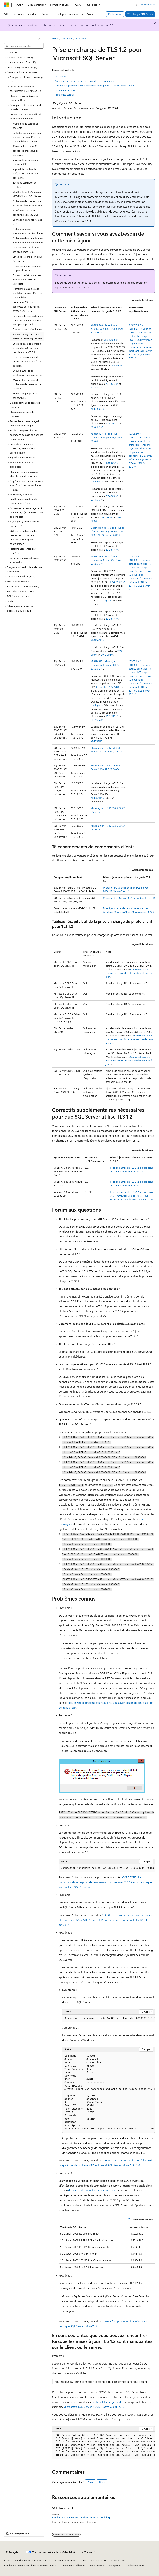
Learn (55, 38)
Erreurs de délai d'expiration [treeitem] (27, 329)
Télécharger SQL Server (140, 14)
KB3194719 (96, 640)
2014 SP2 (110, 383)
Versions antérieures (65, 2560)
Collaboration (98, 2560)
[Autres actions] (152, 38)
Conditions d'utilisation (73, 2565)
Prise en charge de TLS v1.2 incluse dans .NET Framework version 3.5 (131, 1183)
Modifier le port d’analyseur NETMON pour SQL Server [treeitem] (27, 194)
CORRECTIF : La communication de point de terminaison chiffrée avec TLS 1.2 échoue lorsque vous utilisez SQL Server (105, 1882)
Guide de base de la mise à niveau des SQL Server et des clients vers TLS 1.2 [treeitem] (27, 348)
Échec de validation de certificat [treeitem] (24, 185)
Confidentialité (117, 2560)
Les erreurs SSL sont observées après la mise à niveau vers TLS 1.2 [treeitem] (26, 306)
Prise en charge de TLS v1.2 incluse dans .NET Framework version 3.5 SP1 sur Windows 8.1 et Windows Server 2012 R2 (131, 1195)
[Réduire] (39, 38)
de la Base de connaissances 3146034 (90, 2190)
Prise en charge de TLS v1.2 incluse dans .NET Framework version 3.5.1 (131, 1169)
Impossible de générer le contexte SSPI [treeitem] (25, 162)
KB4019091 (96, 408)
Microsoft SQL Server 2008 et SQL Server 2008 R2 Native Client (125, 889)
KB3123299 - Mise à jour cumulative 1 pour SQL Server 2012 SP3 (106, 560)
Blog (82, 2560)
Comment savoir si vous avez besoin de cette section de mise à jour (129, 973)
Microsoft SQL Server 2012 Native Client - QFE (128, 898)
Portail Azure (115, 14)
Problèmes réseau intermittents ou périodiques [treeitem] (28, 231)
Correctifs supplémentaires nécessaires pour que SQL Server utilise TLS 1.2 (94, 85)
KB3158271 (110, 463)
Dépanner (67, 38)
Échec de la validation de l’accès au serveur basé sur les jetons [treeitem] (27, 361)
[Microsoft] (6, 4)
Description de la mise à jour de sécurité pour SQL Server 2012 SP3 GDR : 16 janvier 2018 (107, 531)
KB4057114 (96, 797)
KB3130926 (110, 339)
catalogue (115, 365)
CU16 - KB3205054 (106, 687)
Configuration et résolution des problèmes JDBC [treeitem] (27, 249)
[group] (107, 1868)
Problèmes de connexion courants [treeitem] (26, 126)
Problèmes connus (65, 94)
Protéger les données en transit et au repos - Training (81, 2517)
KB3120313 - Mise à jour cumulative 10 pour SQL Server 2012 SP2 (107, 665)
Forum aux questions (66, 90)
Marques (113, 2565)
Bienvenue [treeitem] (12, 52)
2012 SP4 (110, 549)
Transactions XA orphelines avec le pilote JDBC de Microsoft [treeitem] (27, 279)
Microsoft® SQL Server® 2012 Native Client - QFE (93, 2407)
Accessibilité (95, 2565)
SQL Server (82, 38)
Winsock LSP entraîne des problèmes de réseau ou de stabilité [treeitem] (27, 384)
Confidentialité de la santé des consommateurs (29, 2565)
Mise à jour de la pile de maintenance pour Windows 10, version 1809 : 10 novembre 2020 (127, 910)
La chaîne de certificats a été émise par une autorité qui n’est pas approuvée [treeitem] (28, 320)
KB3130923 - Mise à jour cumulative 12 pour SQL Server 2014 (107, 437)
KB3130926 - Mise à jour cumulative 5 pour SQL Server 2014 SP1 (107, 328)
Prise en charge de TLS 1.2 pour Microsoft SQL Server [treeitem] (27, 336)
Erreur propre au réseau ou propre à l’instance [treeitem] (27, 268)
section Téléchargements (107, 2402)
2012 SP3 (110, 716)
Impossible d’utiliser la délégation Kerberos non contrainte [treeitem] (26, 173)
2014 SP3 (96, 387)
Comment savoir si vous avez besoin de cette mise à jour (85, 81)
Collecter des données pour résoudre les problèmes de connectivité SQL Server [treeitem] (27, 137)
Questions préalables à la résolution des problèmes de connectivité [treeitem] (28, 293)
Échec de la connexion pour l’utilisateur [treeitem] (27, 259)
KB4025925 (116, 582)
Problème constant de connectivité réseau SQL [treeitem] (25, 212)
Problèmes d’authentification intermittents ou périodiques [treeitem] (28, 240)
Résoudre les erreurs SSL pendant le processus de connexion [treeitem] (26, 150)
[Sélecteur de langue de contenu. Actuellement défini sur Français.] (12, 2552)
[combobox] (24, 46)
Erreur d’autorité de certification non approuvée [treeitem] (27, 373)
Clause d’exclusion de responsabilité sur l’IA (27, 2560)
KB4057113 (96, 741)
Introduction (61, 76)
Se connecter (148, 4)
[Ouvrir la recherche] (135, 5)
